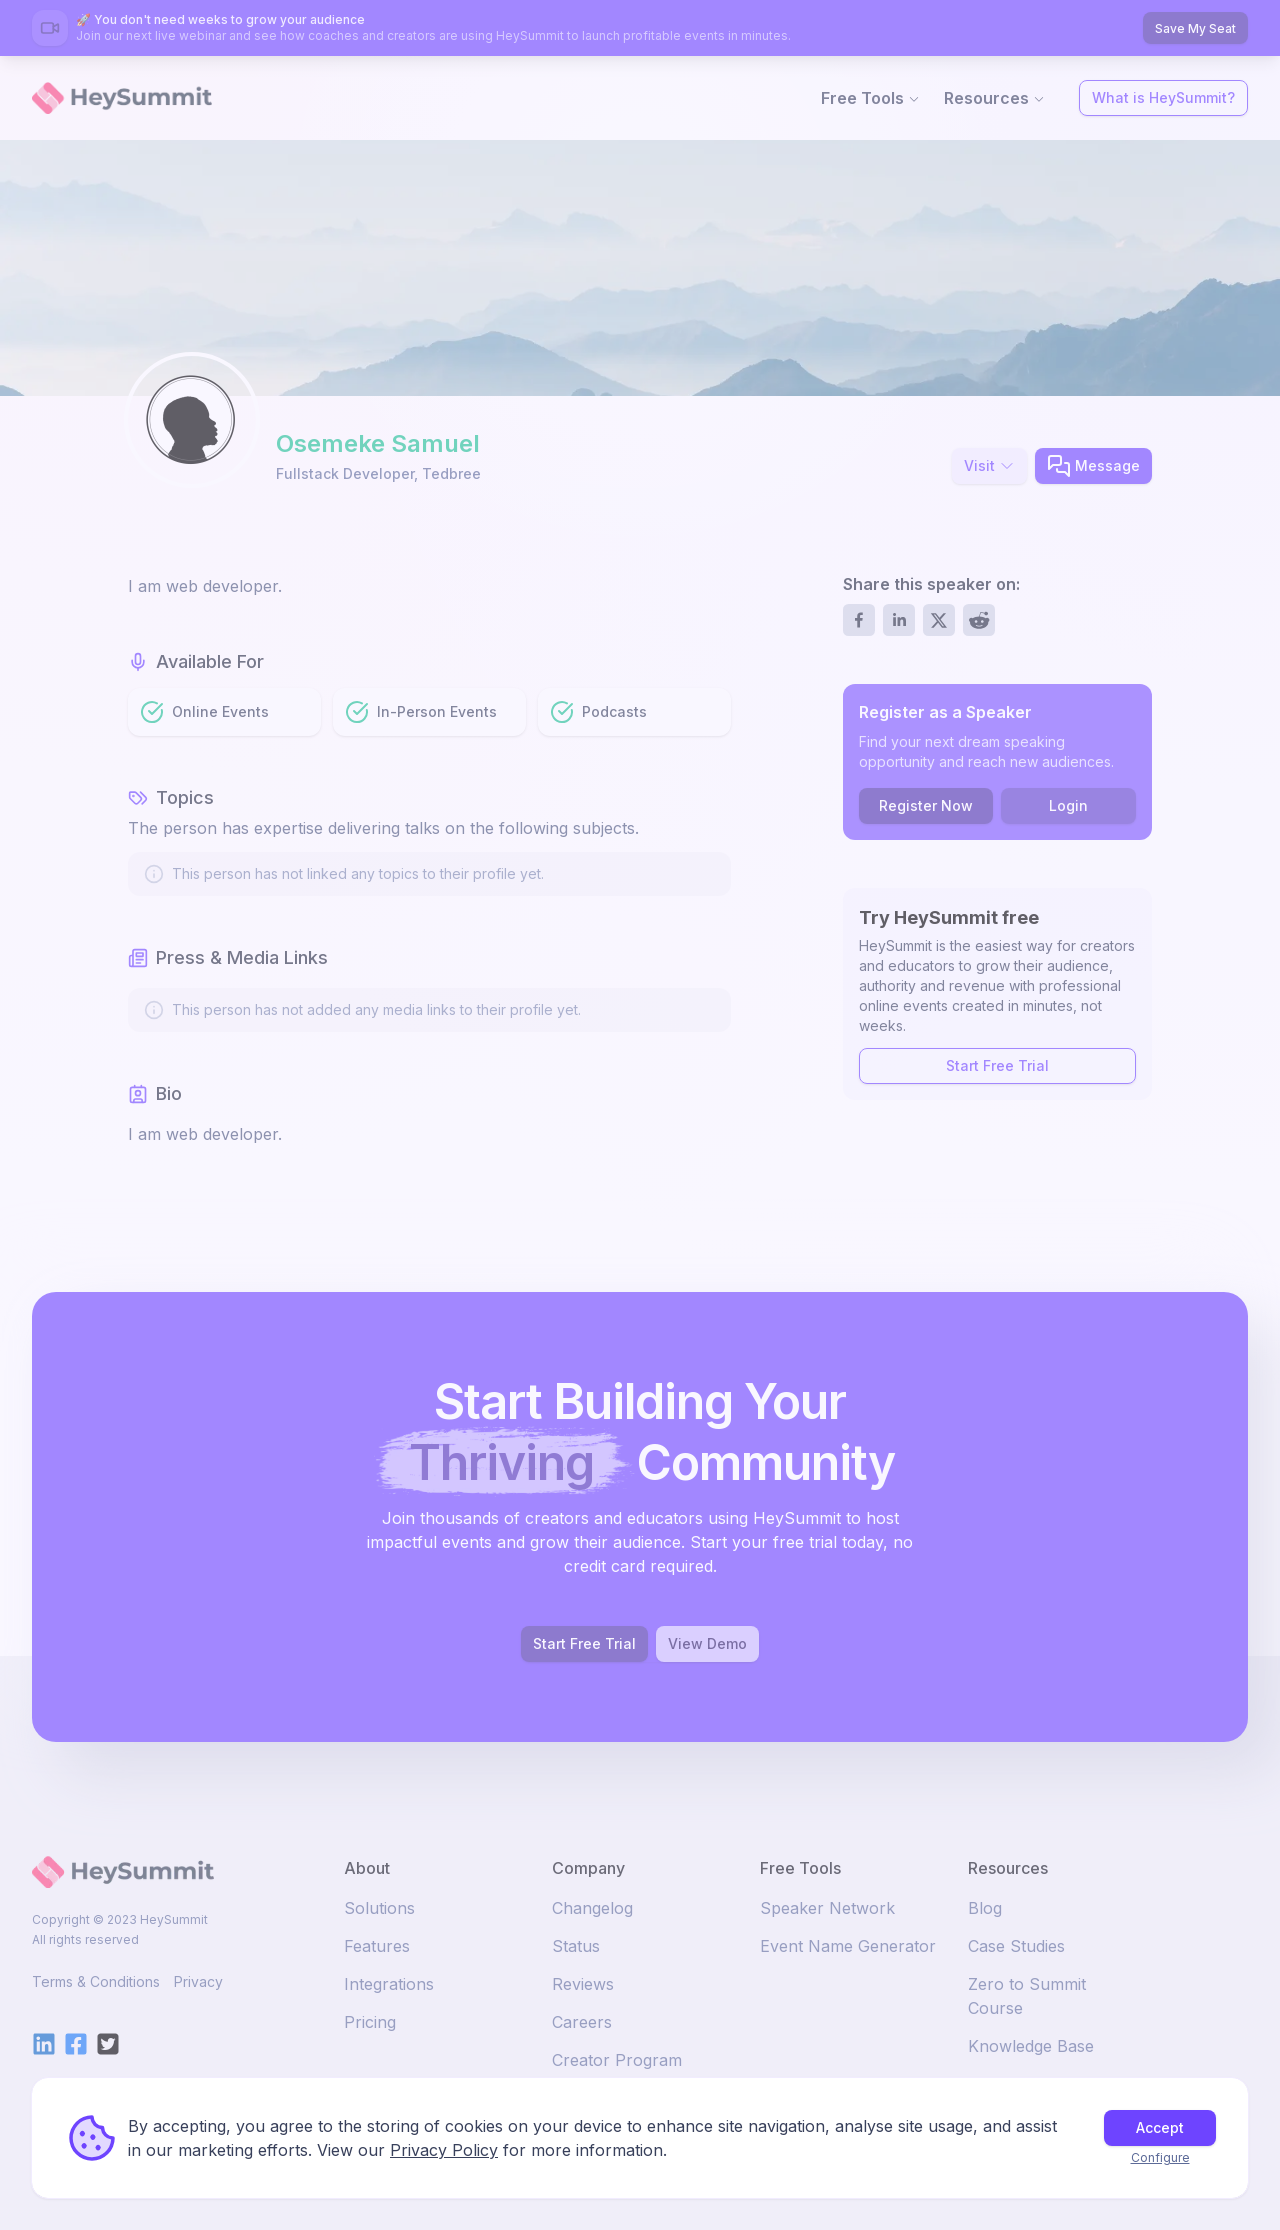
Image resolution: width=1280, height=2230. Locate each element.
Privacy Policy (444, 2150)
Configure (1160, 2157)
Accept (1160, 2127)
